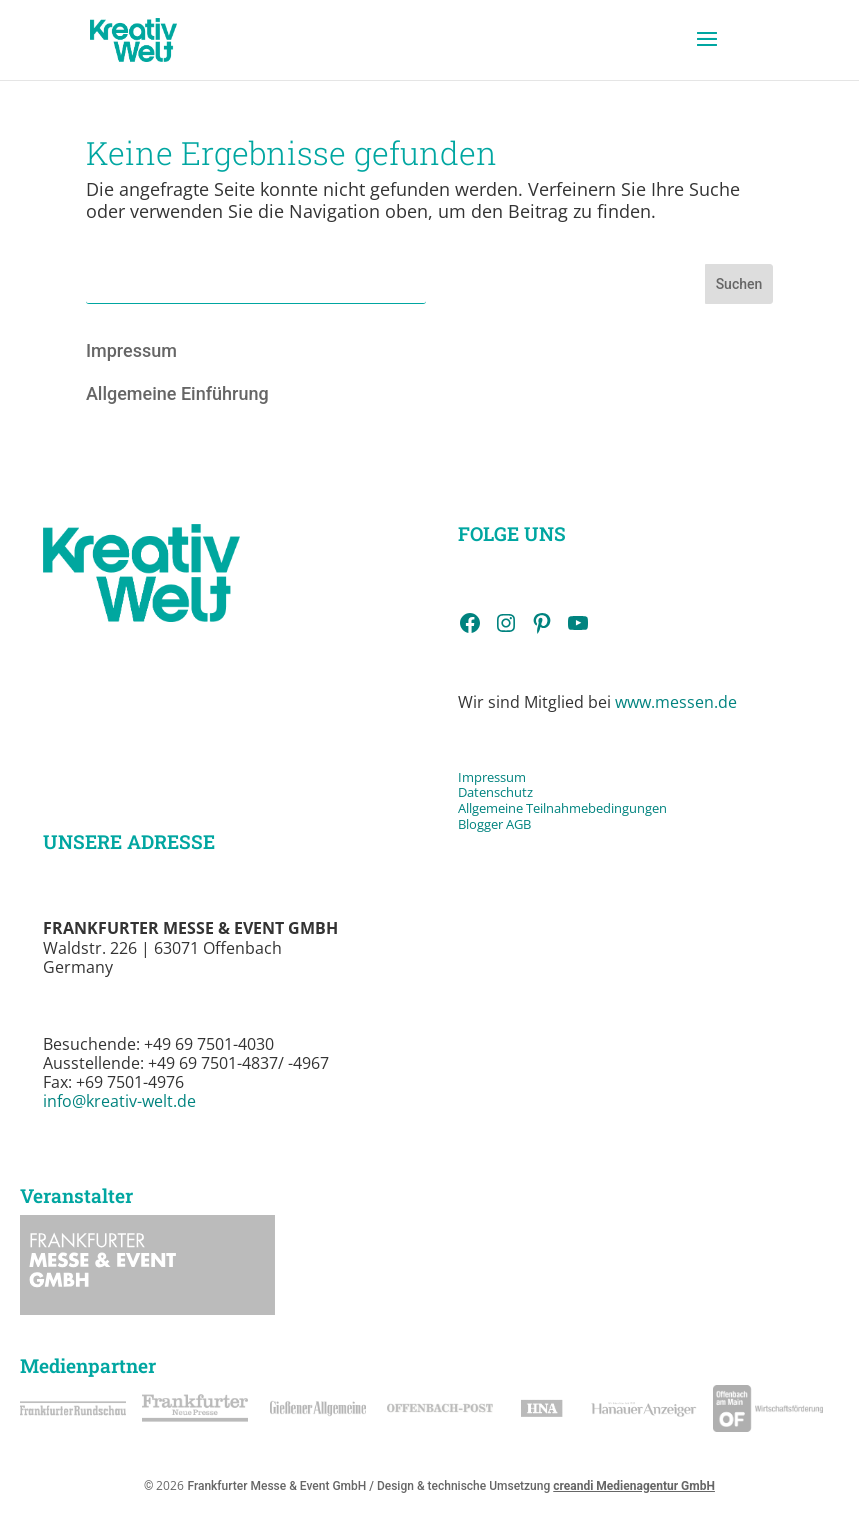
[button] (707, 52)
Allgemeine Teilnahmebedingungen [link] (562, 808)
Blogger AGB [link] (494, 824)
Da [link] (466, 792)
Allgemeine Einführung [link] (177, 393)
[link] (133, 38)
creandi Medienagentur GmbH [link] (634, 1486)
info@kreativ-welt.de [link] (119, 1101)
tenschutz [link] (503, 792)
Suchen (739, 284)
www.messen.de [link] (676, 702)
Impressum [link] (131, 350)
